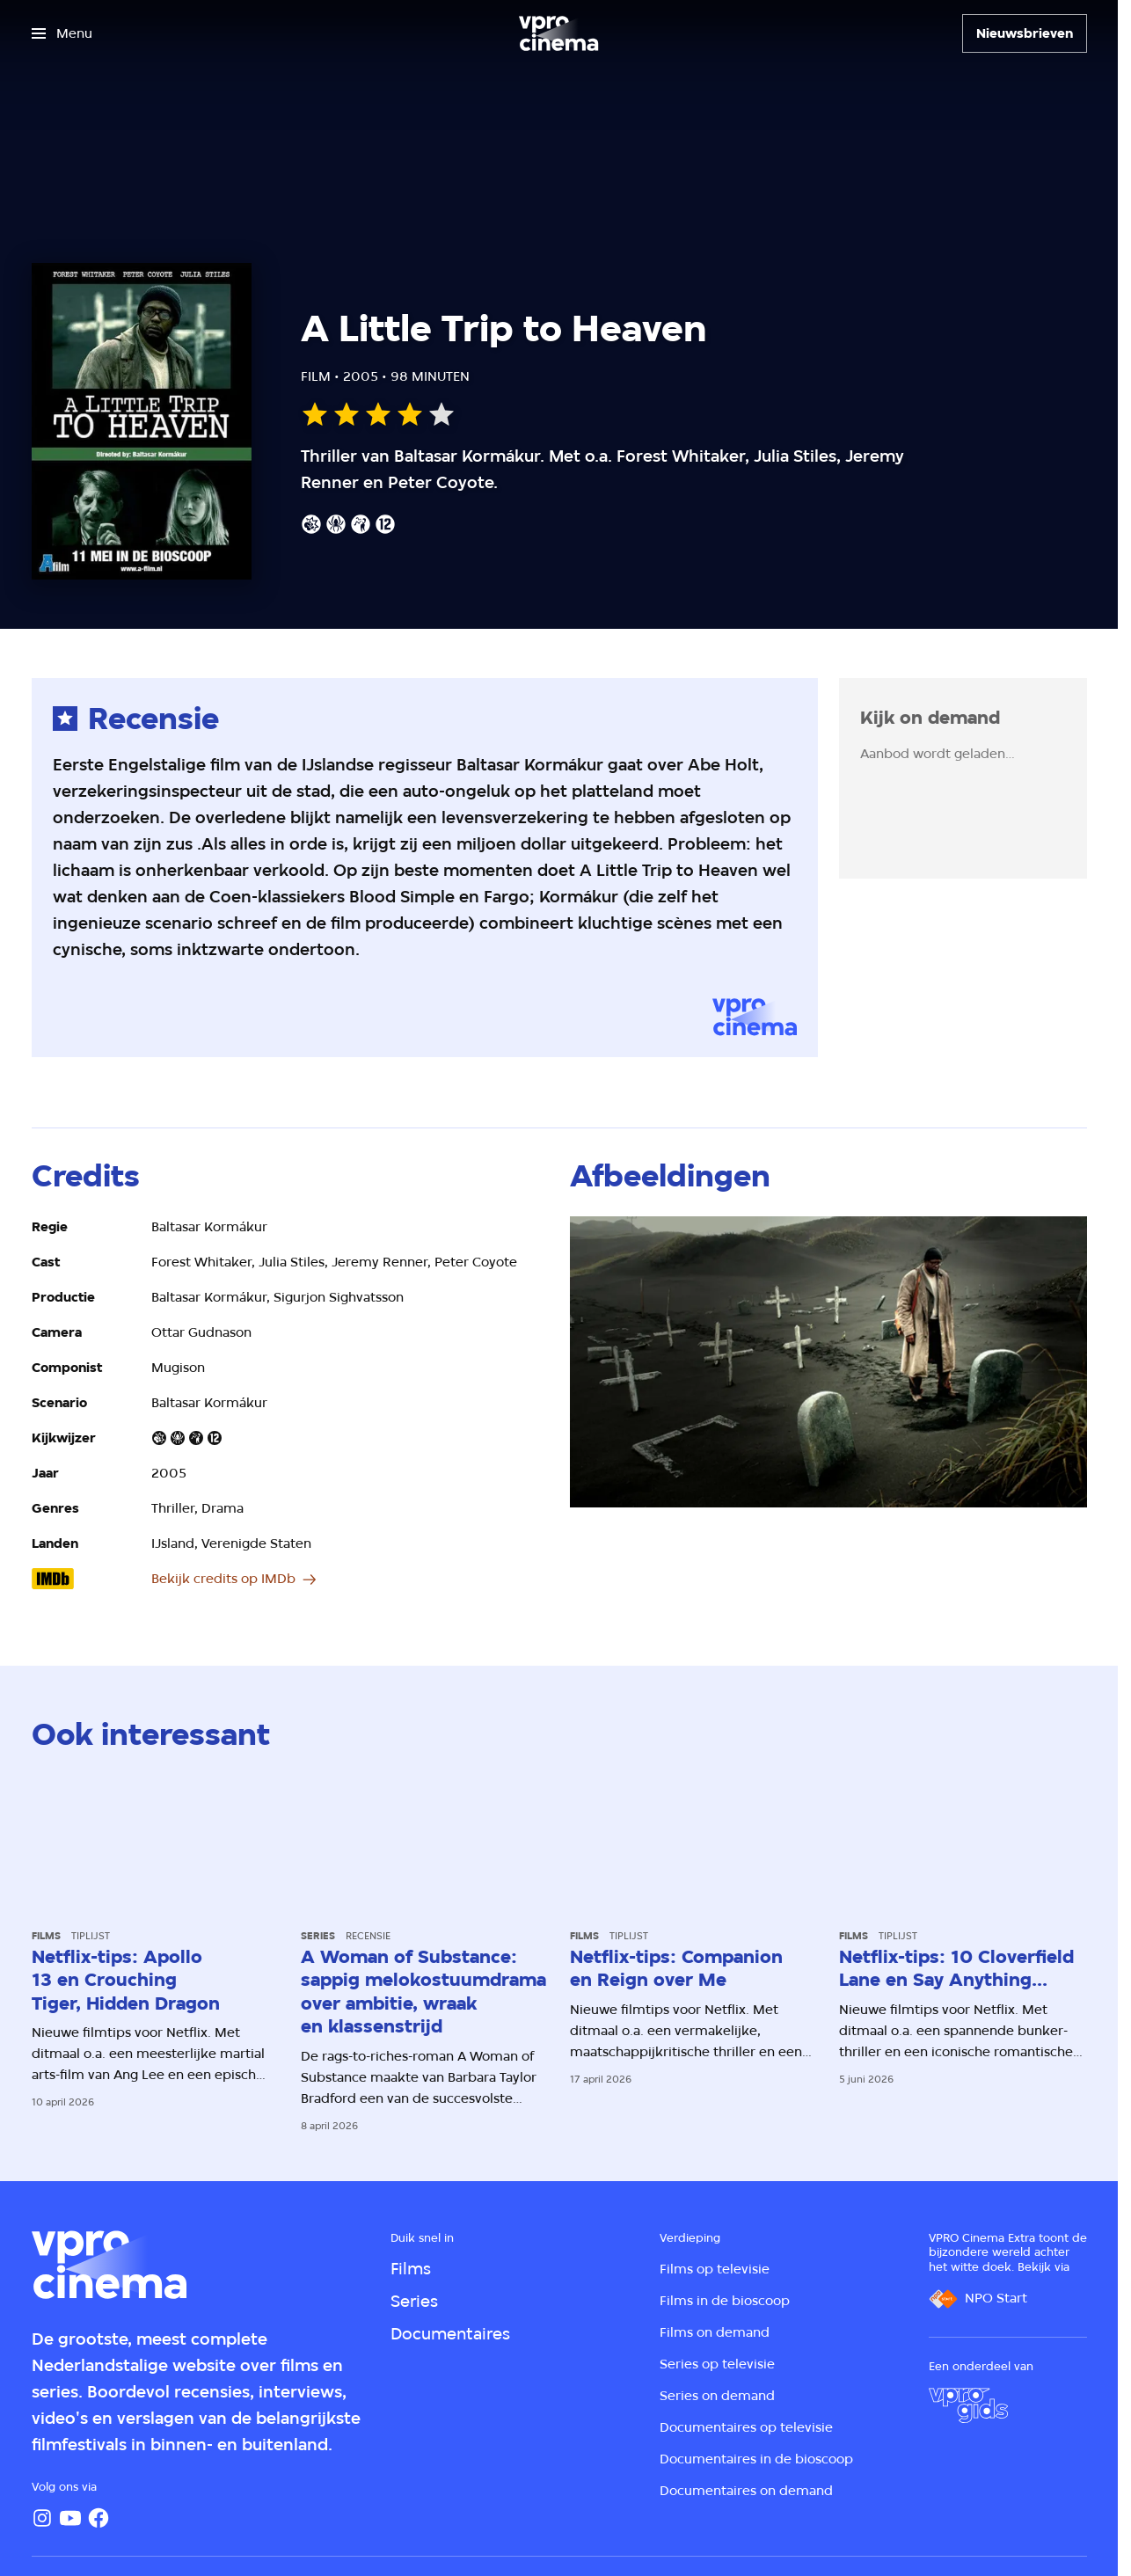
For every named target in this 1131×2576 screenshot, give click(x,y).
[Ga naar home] (558, 33)
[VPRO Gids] (968, 2405)
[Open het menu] (62, 33)
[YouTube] (70, 2518)
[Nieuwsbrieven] (1024, 33)
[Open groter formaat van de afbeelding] (828, 1361)
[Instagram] (42, 2518)
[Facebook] (98, 2518)
